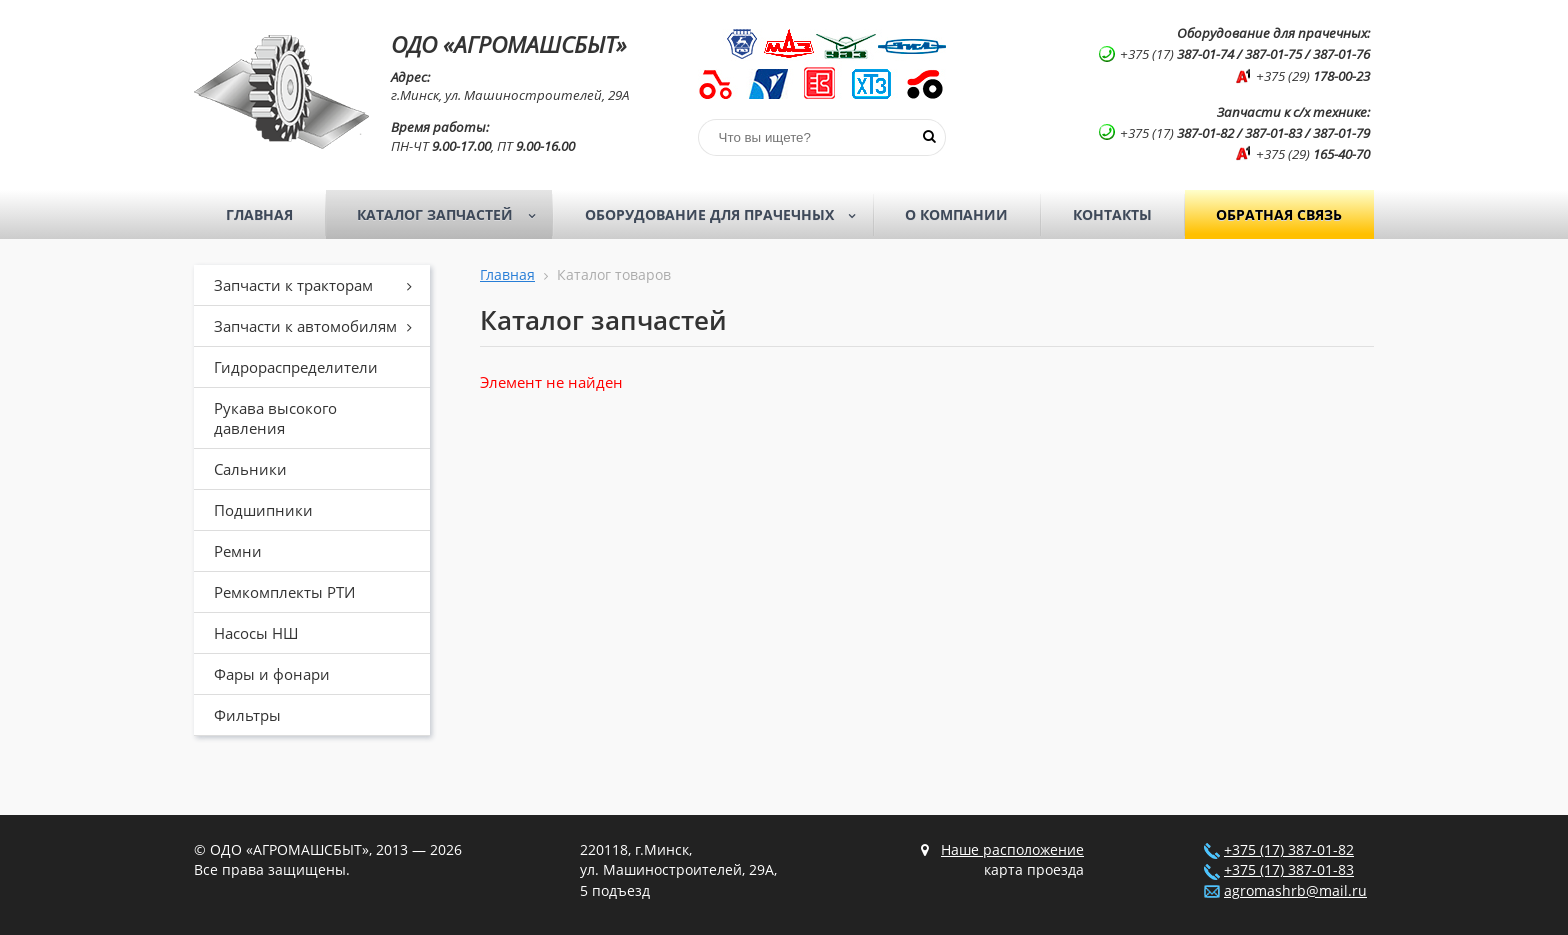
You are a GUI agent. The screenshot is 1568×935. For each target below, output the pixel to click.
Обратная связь (1279, 214)
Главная (259, 214)
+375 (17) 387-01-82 (1289, 850)
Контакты (1112, 214)
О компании (956, 214)
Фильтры (247, 715)
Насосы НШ (256, 633)
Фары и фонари (272, 674)
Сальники (250, 469)
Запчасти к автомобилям (320, 326)
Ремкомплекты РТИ (284, 592)
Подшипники (263, 510)
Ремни (238, 551)
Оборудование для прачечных (727, 215)
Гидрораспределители (296, 367)
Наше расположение (1012, 850)
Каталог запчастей (452, 215)
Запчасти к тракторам (320, 285)
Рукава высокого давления (275, 418)
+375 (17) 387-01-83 (1289, 870)
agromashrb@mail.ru (1295, 891)
